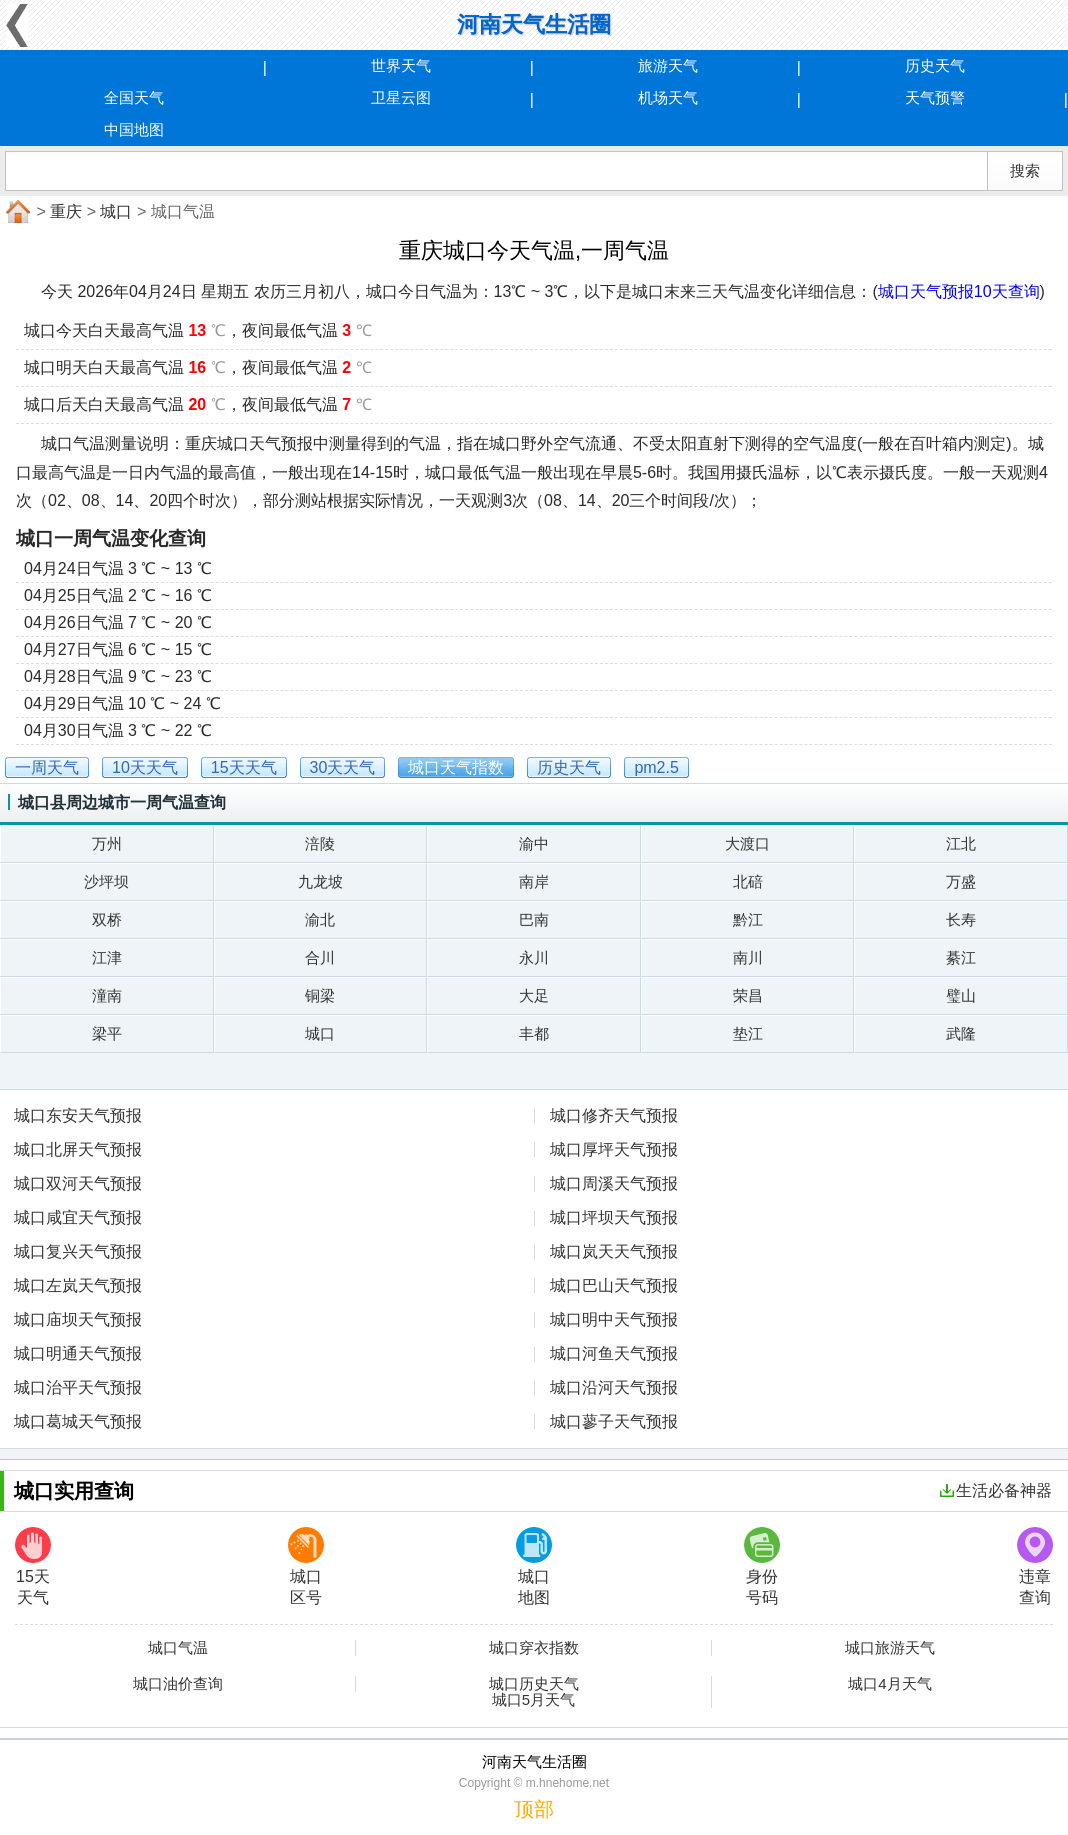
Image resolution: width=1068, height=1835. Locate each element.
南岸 (534, 881)
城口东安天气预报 (78, 1115)
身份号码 (762, 1566)
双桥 (107, 919)
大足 (534, 995)
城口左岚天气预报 (78, 1285)
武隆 (961, 1033)
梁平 (107, 1033)
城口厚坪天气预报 (614, 1149)
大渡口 (747, 843)
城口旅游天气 (890, 1648)
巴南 (534, 919)
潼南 (107, 995)
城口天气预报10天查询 (959, 291)
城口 (116, 211)
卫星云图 (401, 97)
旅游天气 (668, 65)
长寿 (961, 919)
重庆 (66, 211)
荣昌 (748, 995)
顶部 (534, 1809)
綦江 (961, 957)
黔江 (748, 919)
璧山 (961, 995)
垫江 (748, 1033)
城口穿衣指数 (534, 1648)
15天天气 (33, 1566)
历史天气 (935, 65)
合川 (320, 957)
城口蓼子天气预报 (614, 1421)
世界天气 (401, 65)
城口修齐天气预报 (614, 1115)
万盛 (961, 881)
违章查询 (1035, 1566)
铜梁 (320, 995)
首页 (16, 212)
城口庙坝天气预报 (78, 1319)
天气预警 (935, 97)
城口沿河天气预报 (614, 1387)
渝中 (534, 843)
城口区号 (306, 1566)
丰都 (534, 1033)
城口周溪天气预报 (614, 1183)
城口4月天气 (889, 1684)
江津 (107, 957)
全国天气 (134, 97)
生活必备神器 (996, 1490)
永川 (534, 957)
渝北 (320, 919)
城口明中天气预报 (614, 1319)
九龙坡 (320, 881)
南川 (748, 957)
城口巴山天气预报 (614, 1285)
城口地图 (534, 1566)
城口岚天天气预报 (614, 1251)
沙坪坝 (106, 881)
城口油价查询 (178, 1684)
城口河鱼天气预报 (614, 1353)
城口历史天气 (534, 1684)
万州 (107, 843)
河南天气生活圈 (534, 24)
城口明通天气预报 (78, 1353)
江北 (961, 843)
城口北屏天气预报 (78, 1149)
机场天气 (668, 97)
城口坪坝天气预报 (614, 1217)
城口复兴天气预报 (78, 1251)
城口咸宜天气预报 (78, 1217)
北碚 (748, 881)
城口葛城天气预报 (78, 1421)
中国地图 (134, 129)
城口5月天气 (533, 1700)
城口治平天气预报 (78, 1387)
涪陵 (320, 843)
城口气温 (178, 1648)
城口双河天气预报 (78, 1183)
